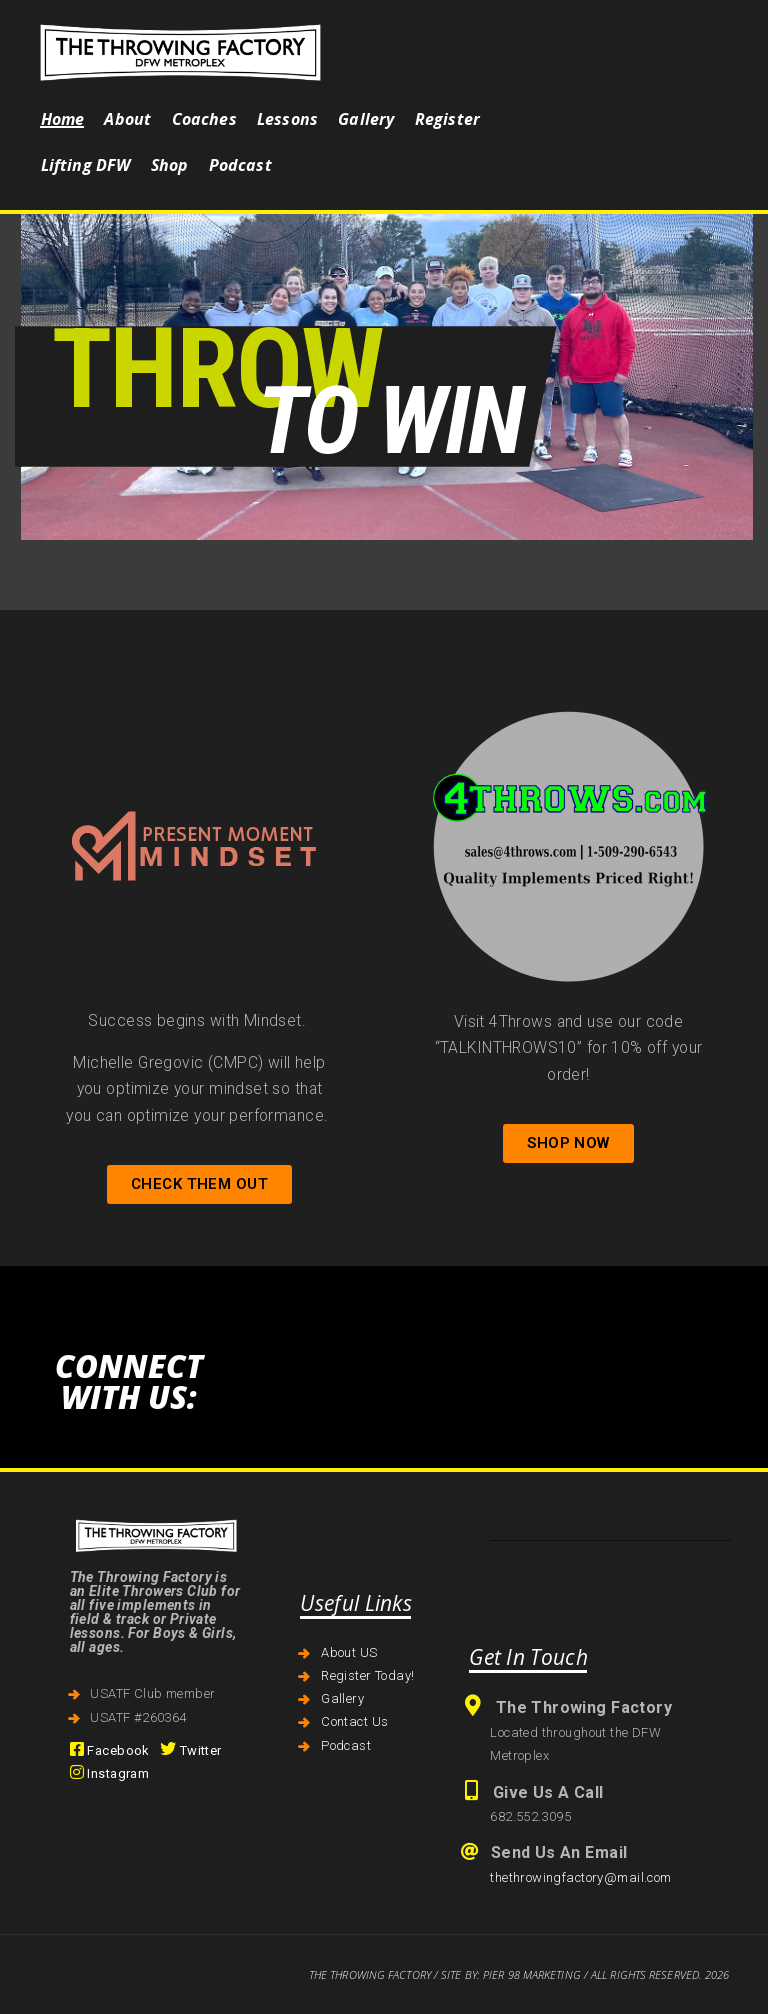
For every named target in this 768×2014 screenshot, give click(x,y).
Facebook (110, 1750)
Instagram (110, 1773)
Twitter (191, 1750)
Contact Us (354, 1721)
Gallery (342, 1698)
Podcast (346, 1745)
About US (349, 1652)
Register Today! (367, 1675)
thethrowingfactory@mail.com (580, 1877)
